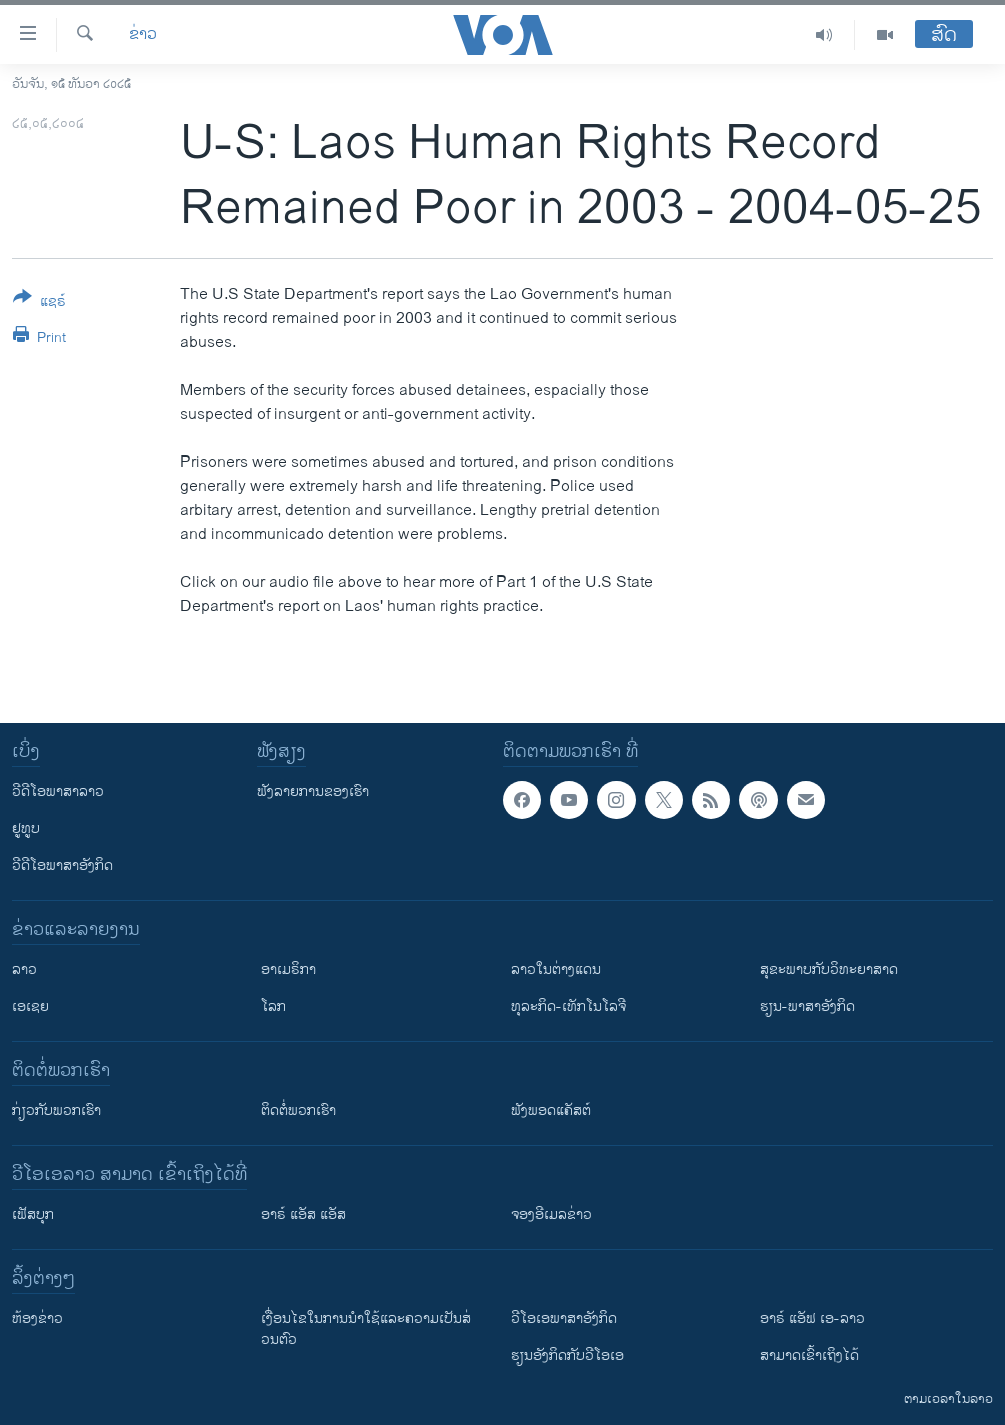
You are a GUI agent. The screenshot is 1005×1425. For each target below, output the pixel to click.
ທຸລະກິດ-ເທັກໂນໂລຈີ (568, 1006)
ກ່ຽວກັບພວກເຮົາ (56, 1110)
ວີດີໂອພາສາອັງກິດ (62, 865)
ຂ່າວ (143, 35)
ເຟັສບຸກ (33, 1214)
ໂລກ (273, 1006)
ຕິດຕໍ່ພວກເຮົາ (298, 1110)
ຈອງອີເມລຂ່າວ (551, 1214)
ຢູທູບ (26, 828)
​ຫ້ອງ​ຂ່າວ (37, 1318)
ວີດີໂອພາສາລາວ (58, 791)
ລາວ (24, 969)
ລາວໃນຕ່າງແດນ (556, 969)
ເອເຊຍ (30, 1006)
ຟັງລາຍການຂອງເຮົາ (313, 791)
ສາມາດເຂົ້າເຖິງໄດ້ (809, 1355)
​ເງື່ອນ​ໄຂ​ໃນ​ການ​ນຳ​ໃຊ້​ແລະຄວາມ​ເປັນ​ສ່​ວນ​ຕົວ (366, 1329)
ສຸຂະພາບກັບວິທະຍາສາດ (829, 969)
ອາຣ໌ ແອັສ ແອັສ (303, 1214)
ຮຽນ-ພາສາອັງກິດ (807, 1006)
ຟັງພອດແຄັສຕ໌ (551, 1110)
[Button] (39, 303)
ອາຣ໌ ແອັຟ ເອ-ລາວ (812, 1318)
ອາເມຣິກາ (288, 969)
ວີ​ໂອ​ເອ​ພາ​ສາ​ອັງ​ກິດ (564, 1318)
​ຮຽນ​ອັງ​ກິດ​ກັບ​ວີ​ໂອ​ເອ (567, 1355)
